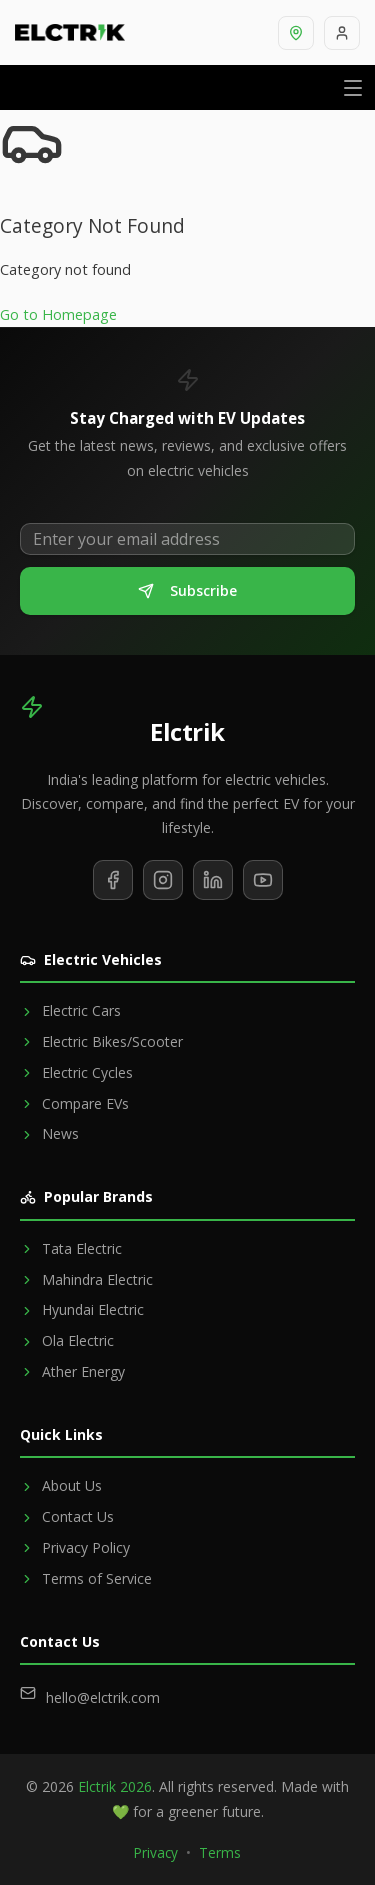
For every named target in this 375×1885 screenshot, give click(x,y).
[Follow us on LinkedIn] (213, 880)
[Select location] (296, 33)
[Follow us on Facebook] (113, 880)
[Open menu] (353, 87)
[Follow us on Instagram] (163, 880)
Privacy (156, 1852)
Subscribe (187, 590)
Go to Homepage (58, 314)
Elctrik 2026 (115, 1786)
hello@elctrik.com (103, 1697)
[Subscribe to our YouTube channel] (263, 880)
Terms (220, 1852)
